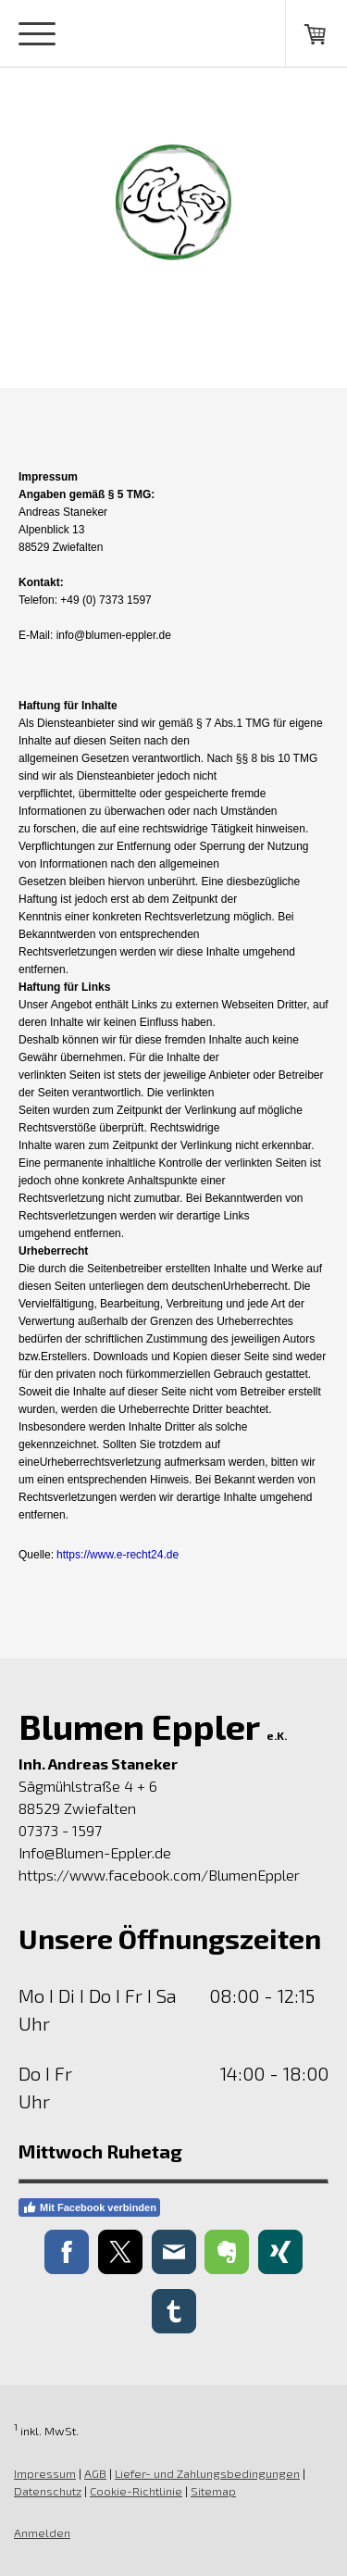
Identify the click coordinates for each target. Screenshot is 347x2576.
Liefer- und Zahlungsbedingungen (207, 2473)
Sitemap (213, 2490)
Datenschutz (47, 2490)
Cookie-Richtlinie (136, 2490)
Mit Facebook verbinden (89, 2207)
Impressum (45, 2473)
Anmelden (42, 2532)
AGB (95, 2473)
